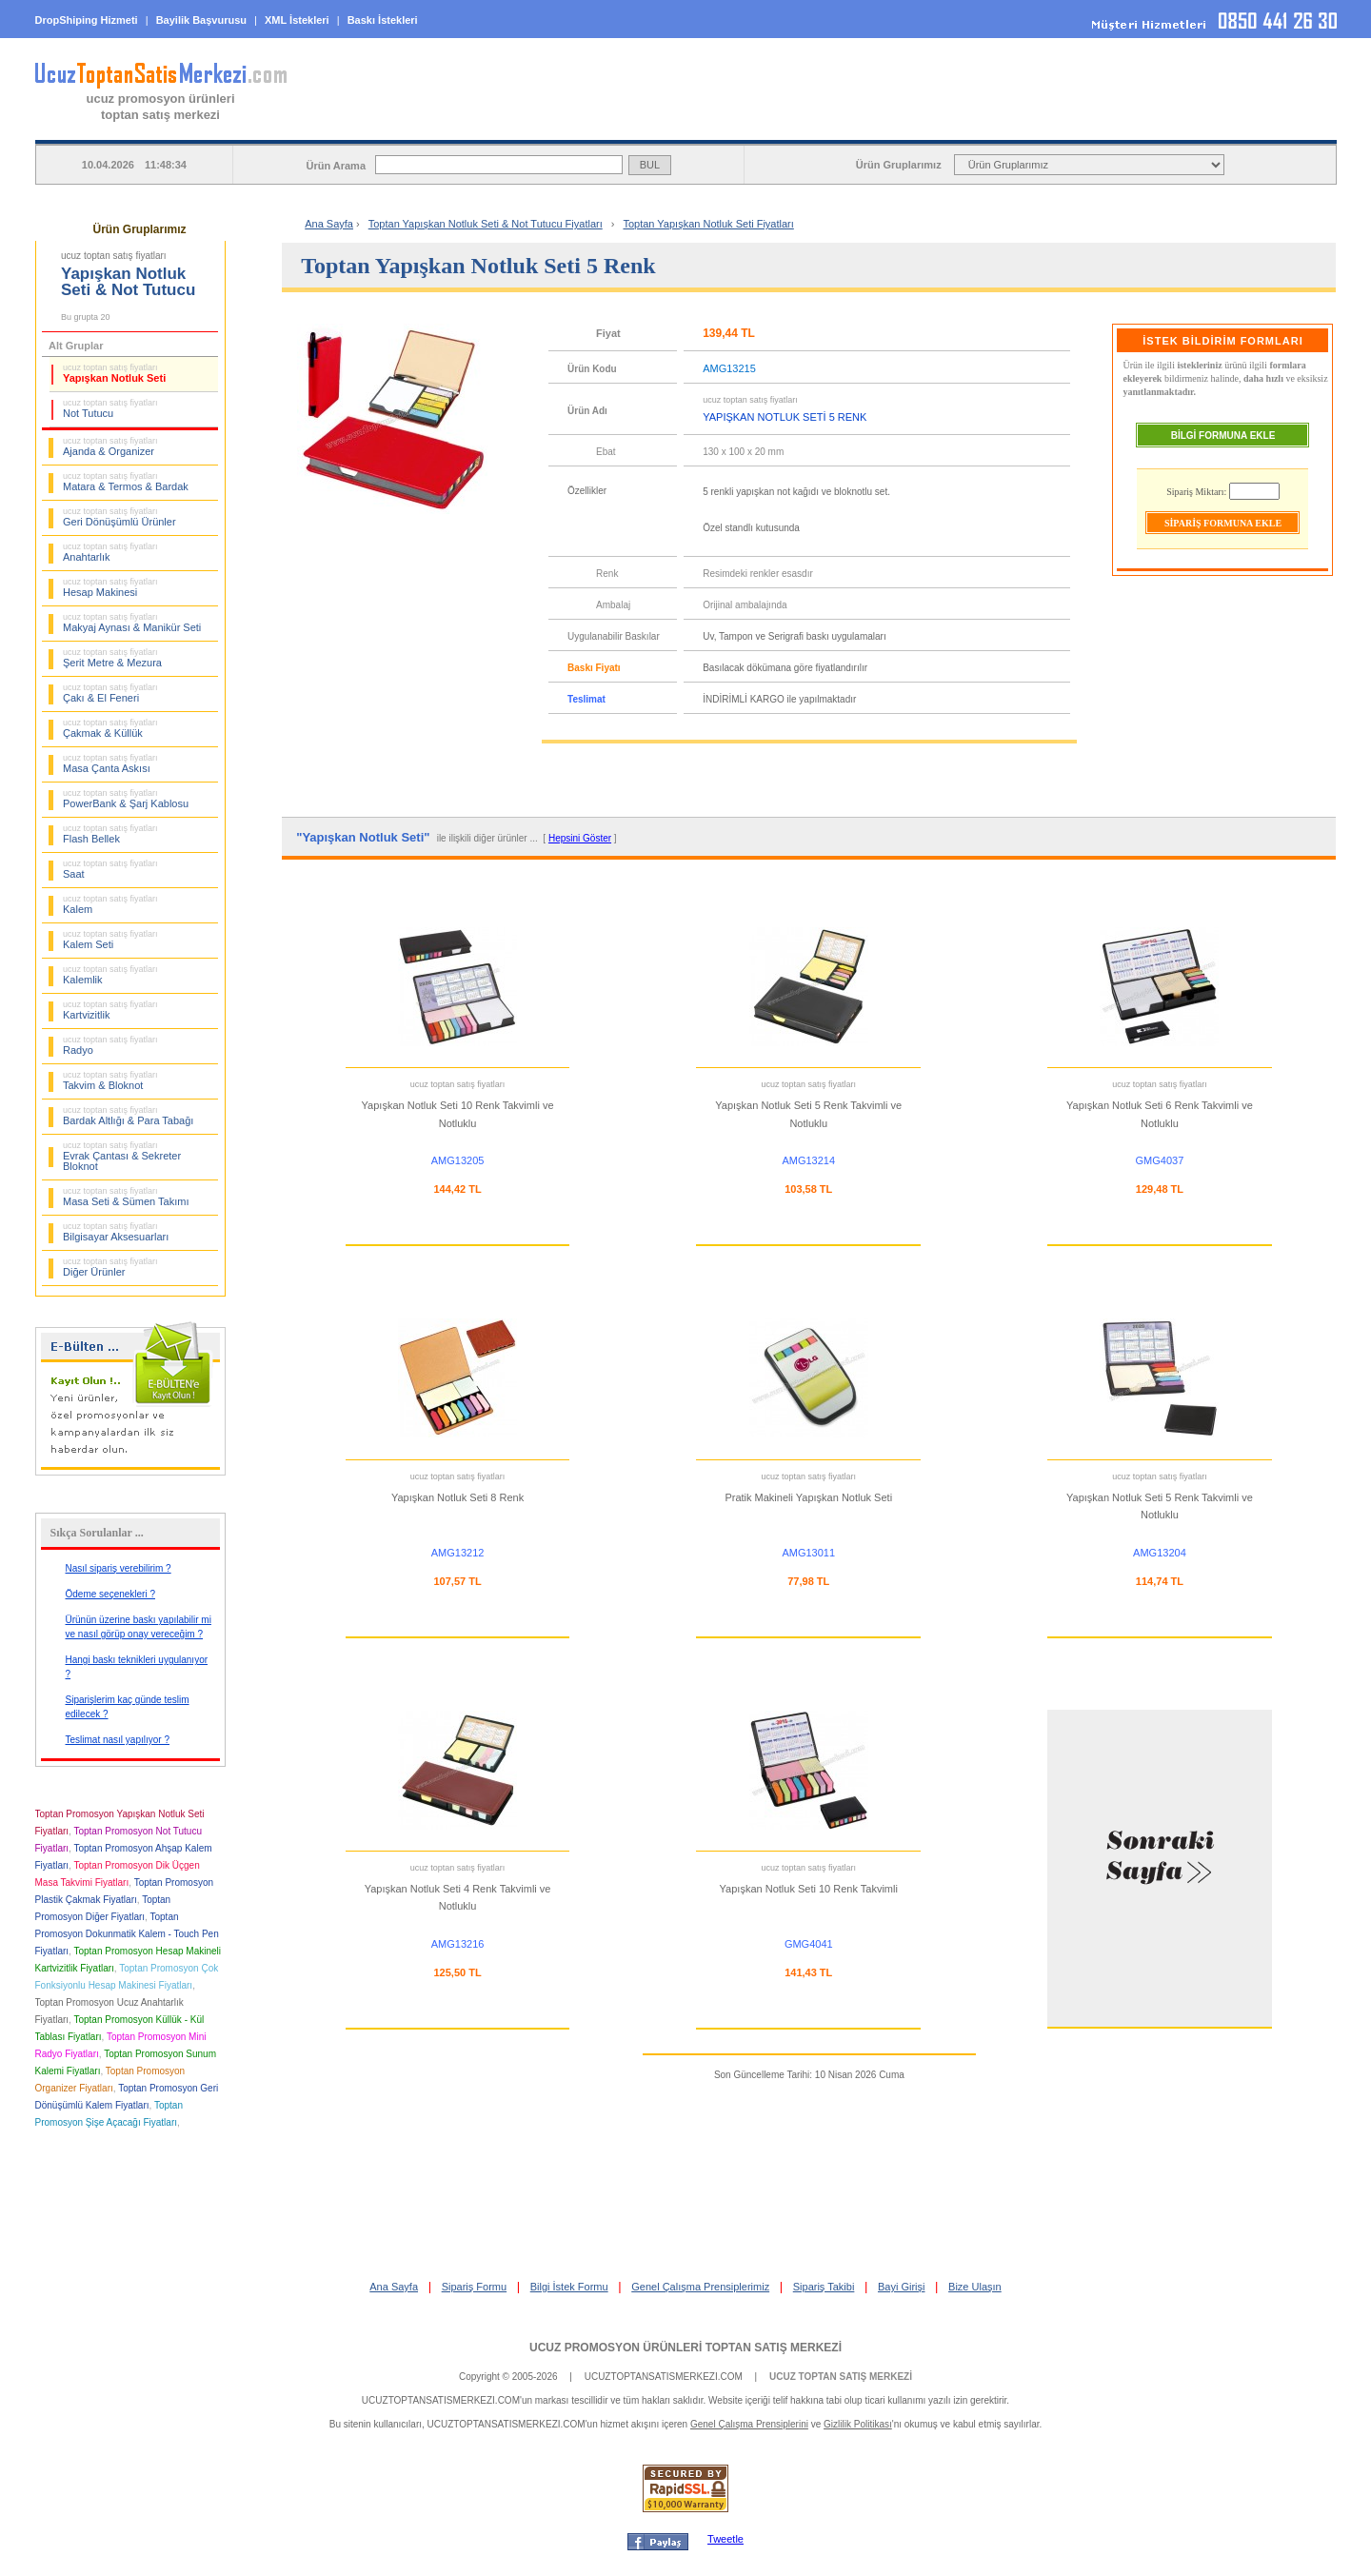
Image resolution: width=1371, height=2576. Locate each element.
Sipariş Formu (474, 2286)
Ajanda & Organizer (110, 446)
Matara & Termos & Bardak (126, 481)
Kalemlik (110, 974)
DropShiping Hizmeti (86, 20)
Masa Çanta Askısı (110, 763)
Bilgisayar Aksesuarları (116, 1231)
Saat (110, 869)
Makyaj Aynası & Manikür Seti (132, 622)
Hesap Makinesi (110, 587)
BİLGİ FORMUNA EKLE (1223, 435)
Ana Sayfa (329, 223)
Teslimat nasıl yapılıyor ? (118, 1739)
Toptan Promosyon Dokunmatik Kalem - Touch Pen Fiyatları (127, 1934)
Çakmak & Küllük (110, 728)
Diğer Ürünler (110, 1267)
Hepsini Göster (579, 838)
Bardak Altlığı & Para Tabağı (128, 1115)
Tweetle (725, 2539)
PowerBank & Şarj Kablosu (126, 798)
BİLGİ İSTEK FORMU (971, 124)
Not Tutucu (110, 408)
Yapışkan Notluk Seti (114, 373)
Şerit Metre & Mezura (112, 657)
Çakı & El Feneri (110, 693)
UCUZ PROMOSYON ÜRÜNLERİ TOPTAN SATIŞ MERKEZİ (685, 2347)
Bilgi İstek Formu (569, 2286)
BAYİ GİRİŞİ (1214, 124)
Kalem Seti (110, 939)
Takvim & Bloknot (110, 1080)
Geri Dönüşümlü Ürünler (119, 516)
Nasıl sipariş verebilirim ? (118, 1568)
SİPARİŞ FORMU (727, 124)
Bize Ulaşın (975, 2286)
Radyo (110, 1045)
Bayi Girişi (901, 2286)
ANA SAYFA (484, 124)
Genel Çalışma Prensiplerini (749, 2424)
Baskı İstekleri (383, 20)
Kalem (110, 904)
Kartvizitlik (110, 1010)
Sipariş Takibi (824, 2286)
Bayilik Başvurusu (201, 20)
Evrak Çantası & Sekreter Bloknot (122, 1156)
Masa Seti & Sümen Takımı (126, 1196)
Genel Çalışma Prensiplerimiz (700, 2286)
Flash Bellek (110, 833)
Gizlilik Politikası (858, 2424)
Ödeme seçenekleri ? (111, 1594)
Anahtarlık (110, 552)
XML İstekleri (297, 20)
